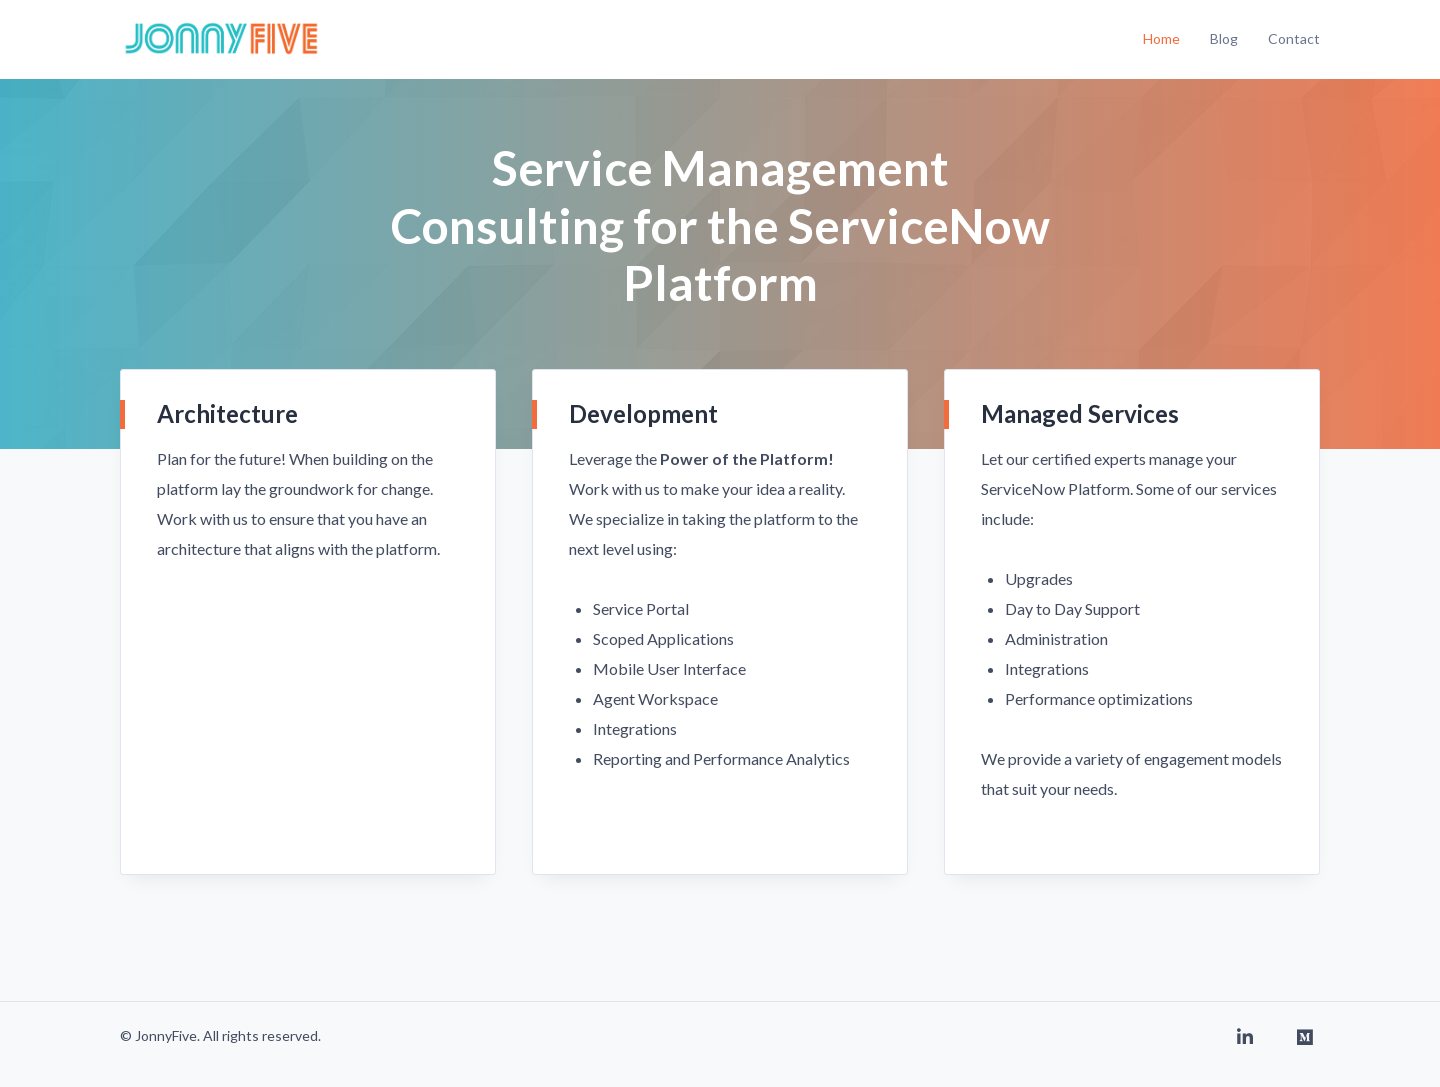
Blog (1224, 38)
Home (1161, 38)
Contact (1294, 38)
